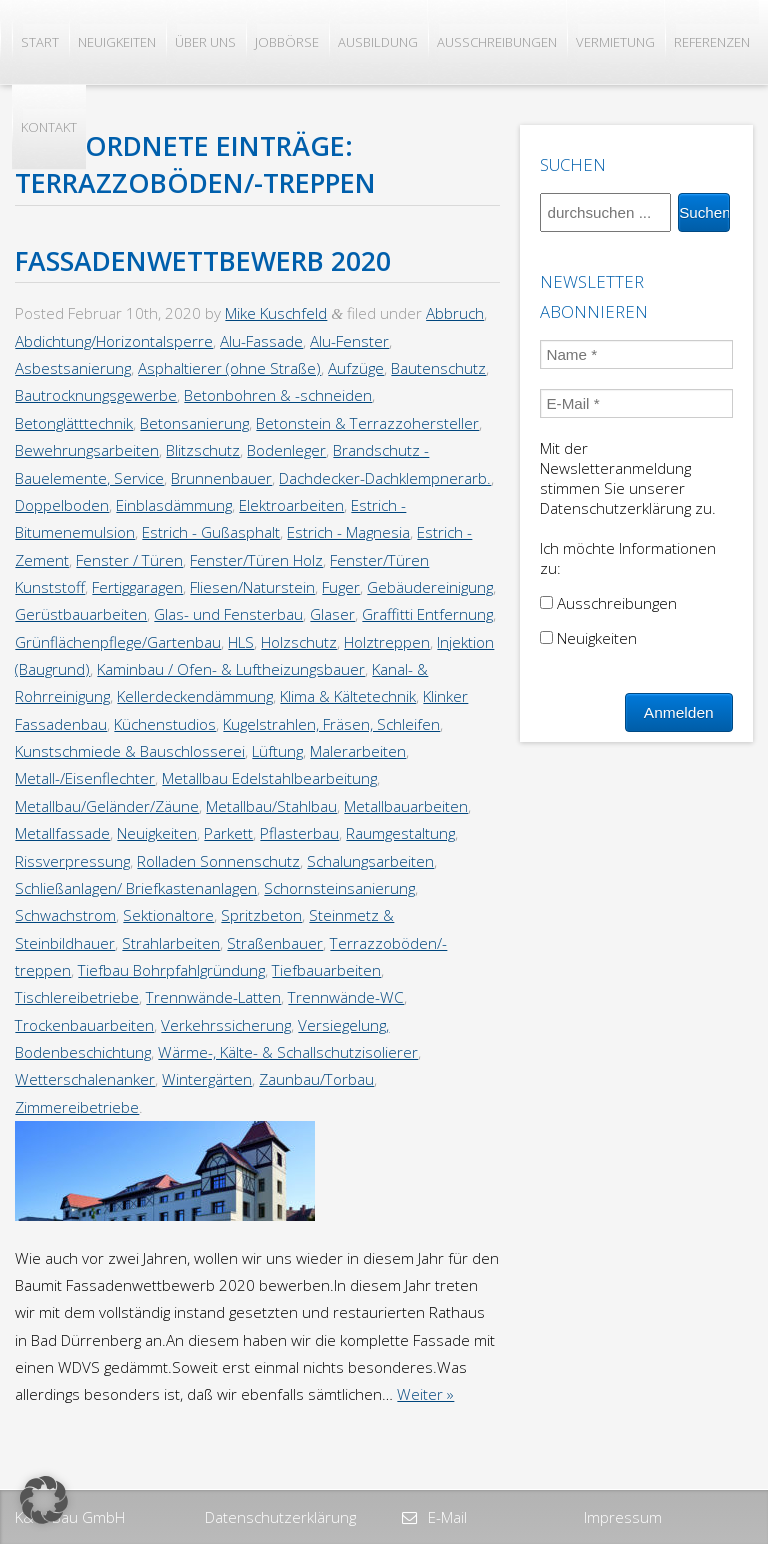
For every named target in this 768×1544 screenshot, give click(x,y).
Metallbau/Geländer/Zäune (107, 806)
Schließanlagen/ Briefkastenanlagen (136, 888)
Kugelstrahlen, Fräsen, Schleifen (331, 724)
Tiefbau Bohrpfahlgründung (171, 970)
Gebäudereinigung (430, 587)
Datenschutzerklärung (280, 1517)
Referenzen (712, 42)
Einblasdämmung (174, 505)
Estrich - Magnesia (348, 532)
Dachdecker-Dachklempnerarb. (385, 478)
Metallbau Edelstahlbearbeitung (269, 778)
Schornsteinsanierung (339, 888)
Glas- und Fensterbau (228, 614)
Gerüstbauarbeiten (81, 614)
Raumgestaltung (400, 833)
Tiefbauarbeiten (326, 970)
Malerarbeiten (358, 751)
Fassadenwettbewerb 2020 (203, 261)
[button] (44, 1500)
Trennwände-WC (346, 997)
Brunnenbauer (221, 478)
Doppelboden (62, 505)
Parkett (228, 833)
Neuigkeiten (117, 42)
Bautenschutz (438, 368)
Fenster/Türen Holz (256, 560)
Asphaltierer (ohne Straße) (229, 368)
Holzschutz (299, 642)
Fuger (341, 587)
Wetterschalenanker (85, 1079)
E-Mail (445, 1517)
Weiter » (425, 1394)
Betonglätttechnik (74, 423)
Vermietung (615, 42)
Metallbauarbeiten (406, 806)
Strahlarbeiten (171, 943)
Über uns (205, 42)
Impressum (623, 1517)
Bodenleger (286, 450)
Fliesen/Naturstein (252, 587)
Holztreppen (387, 642)
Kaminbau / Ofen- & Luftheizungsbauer (231, 669)
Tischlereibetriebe (77, 997)
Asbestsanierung (73, 368)
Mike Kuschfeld (276, 313)
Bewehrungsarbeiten (87, 450)
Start (40, 42)
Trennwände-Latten (213, 997)
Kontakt (49, 127)
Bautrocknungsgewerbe (96, 395)
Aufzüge (356, 368)
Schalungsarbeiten (370, 861)
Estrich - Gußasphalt (211, 532)
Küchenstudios (165, 724)
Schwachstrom (65, 915)
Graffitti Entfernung (427, 614)
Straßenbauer (275, 943)
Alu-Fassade (261, 341)
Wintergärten (207, 1079)
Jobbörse (287, 42)
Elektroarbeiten (291, 505)
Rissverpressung (72, 861)
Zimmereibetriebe (77, 1107)
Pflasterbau (299, 833)
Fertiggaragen (137, 587)
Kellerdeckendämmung (195, 696)
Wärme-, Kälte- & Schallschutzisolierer (288, 1052)
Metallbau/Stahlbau (271, 806)
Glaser (332, 614)
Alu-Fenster (349, 341)
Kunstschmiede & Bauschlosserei (130, 751)
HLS (241, 642)
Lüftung (277, 751)
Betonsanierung (194, 423)
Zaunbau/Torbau (316, 1079)
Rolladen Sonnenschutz (218, 861)
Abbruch (455, 313)
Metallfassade (62, 833)
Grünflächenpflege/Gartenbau (118, 642)
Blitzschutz (203, 450)
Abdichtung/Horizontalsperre (114, 341)
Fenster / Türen (129, 560)
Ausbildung (378, 42)
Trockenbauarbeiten (84, 1025)
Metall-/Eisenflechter (85, 778)
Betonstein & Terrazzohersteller (367, 423)
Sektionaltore (168, 915)
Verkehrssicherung (226, 1025)
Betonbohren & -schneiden (278, 395)
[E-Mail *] (636, 403)
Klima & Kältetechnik (348, 696)
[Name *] (636, 354)
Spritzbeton (261, 915)
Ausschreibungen (497, 42)
